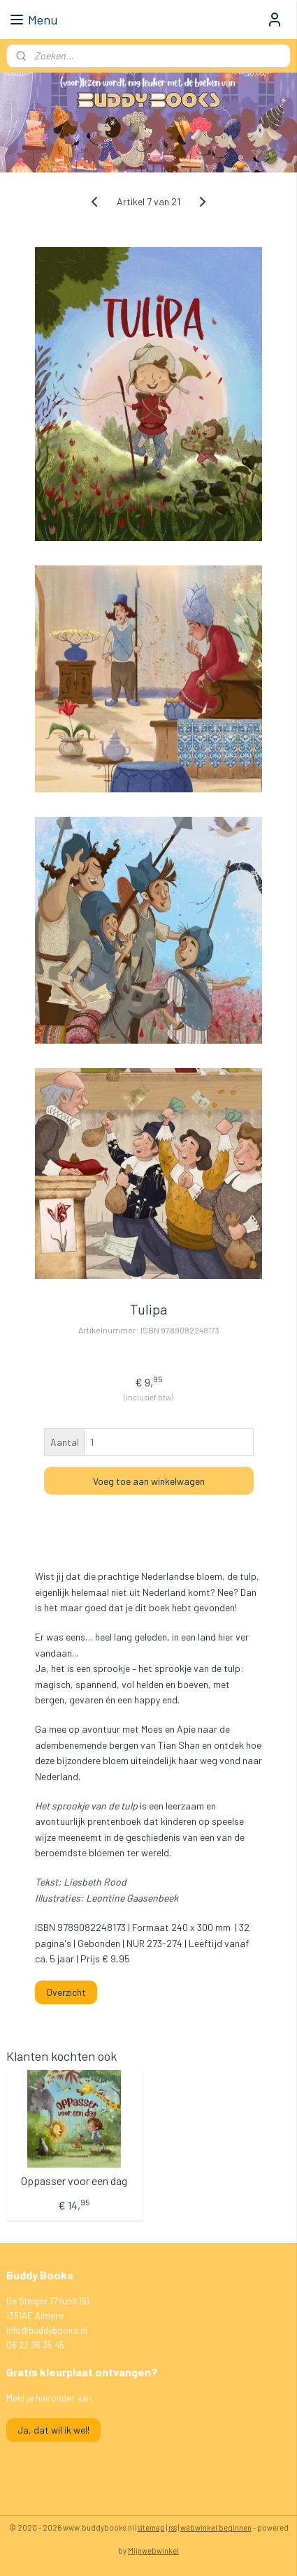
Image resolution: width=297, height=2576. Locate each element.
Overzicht (66, 1992)
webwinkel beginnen (216, 2527)
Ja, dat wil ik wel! (53, 2430)
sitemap (151, 2527)
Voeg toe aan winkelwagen (149, 1480)
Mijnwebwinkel (153, 2550)
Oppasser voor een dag (74, 2179)
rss (172, 2527)
